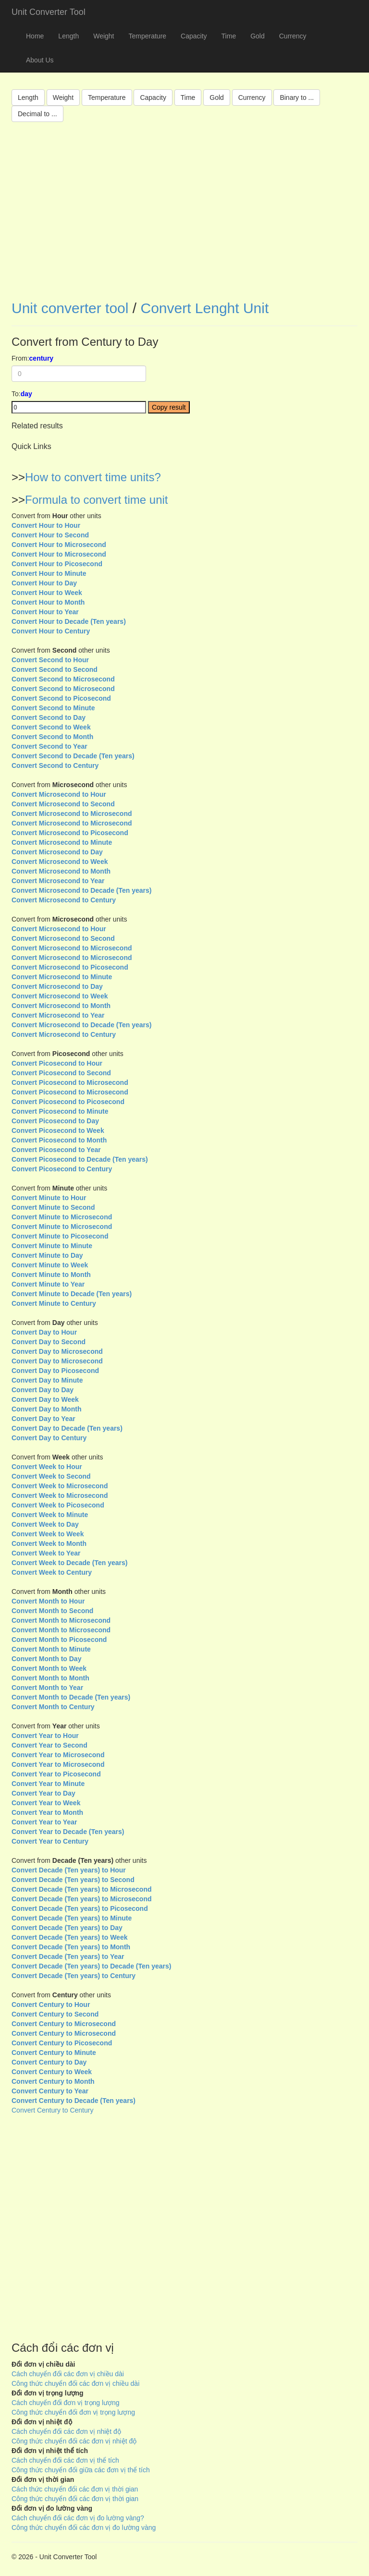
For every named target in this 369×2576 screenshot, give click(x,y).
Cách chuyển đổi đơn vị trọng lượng (66, 2402)
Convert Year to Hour (45, 1735)
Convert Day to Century (49, 1438)
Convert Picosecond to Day (55, 1121)
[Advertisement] (184, 218)
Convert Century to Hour (51, 2004)
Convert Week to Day (45, 1524)
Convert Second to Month (52, 737)
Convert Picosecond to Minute (60, 1111)
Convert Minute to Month (51, 1274)
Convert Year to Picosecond (56, 1774)
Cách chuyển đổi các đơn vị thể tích (65, 2460)
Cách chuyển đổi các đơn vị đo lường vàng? (78, 2518)
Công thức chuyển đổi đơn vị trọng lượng (73, 2412)
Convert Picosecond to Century (62, 1169)
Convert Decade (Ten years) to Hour (69, 1870)
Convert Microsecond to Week (60, 861)
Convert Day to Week (45, 1399)
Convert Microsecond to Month (61, 871)
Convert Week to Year (46, 1553)
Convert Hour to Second (50, 535)
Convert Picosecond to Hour (57, 1063)
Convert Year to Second (49, 1745)
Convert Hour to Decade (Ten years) (69, 621)
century (41, 358)
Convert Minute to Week (50, 1265)
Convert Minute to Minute (52, 1246)
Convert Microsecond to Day (57, 852)
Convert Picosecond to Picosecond (68, 1102)
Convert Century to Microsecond (64, 2024)
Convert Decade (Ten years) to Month (71, 1947)
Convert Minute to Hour (49, 1198)
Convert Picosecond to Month (59, 1140)
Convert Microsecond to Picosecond (70, 833)
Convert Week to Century (52, 1572)
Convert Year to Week (46, 1803)
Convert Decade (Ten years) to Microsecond (81, 1889)
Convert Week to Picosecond (58, 1505)
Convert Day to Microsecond (57, 1351)
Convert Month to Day (46, 1659)
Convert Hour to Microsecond (59, 544)
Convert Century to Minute (54, 2052)
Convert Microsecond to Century (64, 900)
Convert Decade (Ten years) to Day (67, 1928)
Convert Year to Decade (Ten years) (68, 1831)
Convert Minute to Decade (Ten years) (72, 1294)
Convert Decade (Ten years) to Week (69, 1937)
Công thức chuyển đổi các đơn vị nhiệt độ (74, 2441)
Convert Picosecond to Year (56, 1150)
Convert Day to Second (49, 1342)
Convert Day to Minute (47, 1380)
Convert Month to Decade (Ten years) (71, 1697)
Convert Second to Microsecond (63, 679)
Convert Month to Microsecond (61, 1620)
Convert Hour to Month (48, 602)
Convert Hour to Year (45, 612)
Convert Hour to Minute (49, 573)
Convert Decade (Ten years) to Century (73, 1976)
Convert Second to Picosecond (61, 698)
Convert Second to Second (55, 669)
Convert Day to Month (46, 1409)
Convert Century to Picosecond (62, 2043)
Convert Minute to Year (48, 1284)
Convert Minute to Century (54, 1303)
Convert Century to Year (50, 2091)
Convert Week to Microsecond (60, 1486)
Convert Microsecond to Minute (62, 842)
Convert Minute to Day (47, 1255)
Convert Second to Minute (53, 708)
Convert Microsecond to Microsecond (72, 813)
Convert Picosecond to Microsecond (70, 1082)
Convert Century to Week (52, 2072)
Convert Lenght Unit (204, 308)
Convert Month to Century (53, 1707)
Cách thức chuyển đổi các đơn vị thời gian (75, 2489)
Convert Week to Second (51, 1476)
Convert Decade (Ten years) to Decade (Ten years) (92, 1966)
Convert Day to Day (43, 1390)
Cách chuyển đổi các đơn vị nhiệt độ (66, 2431)
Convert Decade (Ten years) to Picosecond (80, 1908)
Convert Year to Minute (48, 1783)
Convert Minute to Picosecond (60, 1236)
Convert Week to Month (49, 1543)
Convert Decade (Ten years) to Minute (72, 1918)
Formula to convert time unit (96, 499)
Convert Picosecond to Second (61, 1073)
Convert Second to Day (49, 717)
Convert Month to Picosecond (59, 1639)
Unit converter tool (70, 308)
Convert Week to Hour (47, 1466)
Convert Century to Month (53, 2081)
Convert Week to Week (48, 1534)
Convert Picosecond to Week (58, 1130)
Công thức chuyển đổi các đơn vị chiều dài (75, 2383)
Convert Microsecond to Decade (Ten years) (81, 890)
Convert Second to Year (49, 746)
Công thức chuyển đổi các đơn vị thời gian (75, 2499)
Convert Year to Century (50, 1841)
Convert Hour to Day (44, 583)
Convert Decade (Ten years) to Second (73, 1879)
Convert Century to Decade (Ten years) (73, 2100)
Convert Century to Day (49, 2062)
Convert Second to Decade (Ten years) (73, 756)
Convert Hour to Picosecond (57, 564)
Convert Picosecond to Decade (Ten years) (80, 1159)
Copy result (169, 407)
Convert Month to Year (47, 1687)
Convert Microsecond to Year (58, 881)
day (26, 394)
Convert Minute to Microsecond (62, 1217)
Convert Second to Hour (50, 660)
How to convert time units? (93, 477)
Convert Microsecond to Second (63, 804)
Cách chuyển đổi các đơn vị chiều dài (68, 2374)
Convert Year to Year (44, 1822)
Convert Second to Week (51, 727)
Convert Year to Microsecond (58, 1755)
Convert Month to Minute (51, 1649)
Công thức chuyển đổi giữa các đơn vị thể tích (81, 2470)
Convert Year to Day (43, 1793)
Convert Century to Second (55, 2014)
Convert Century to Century (52, 2110)
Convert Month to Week (49, 1668)
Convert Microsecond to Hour (59, 794)
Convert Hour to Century (51, 631)
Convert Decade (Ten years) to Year (68, 1956)
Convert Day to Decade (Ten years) (67, 1428)
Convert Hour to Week (47, 592)
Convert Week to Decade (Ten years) (69, 1563)
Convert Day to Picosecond (55, 1370)
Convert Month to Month (50, 1678)
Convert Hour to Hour (46, 525)
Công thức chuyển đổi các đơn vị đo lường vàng (84, 2527)
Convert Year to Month (47, 1812)
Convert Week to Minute (50, 1515)
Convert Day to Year (43, 1418)
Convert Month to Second (52, 1611)
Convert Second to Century (55, 765)
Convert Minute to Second (53, 1207)
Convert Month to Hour (48, 1601)
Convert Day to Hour (44, 1332)
